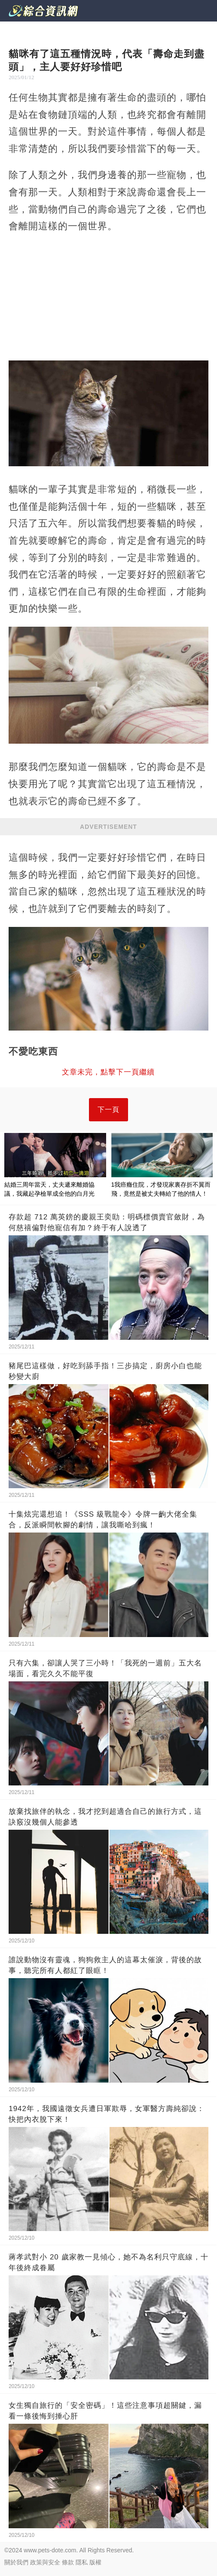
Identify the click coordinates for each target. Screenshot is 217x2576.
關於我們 (16, 2562)
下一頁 (108, 1109)
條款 (68, 2562)
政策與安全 (45, 2562)
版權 (95, 2562)
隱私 (82, 2562)
